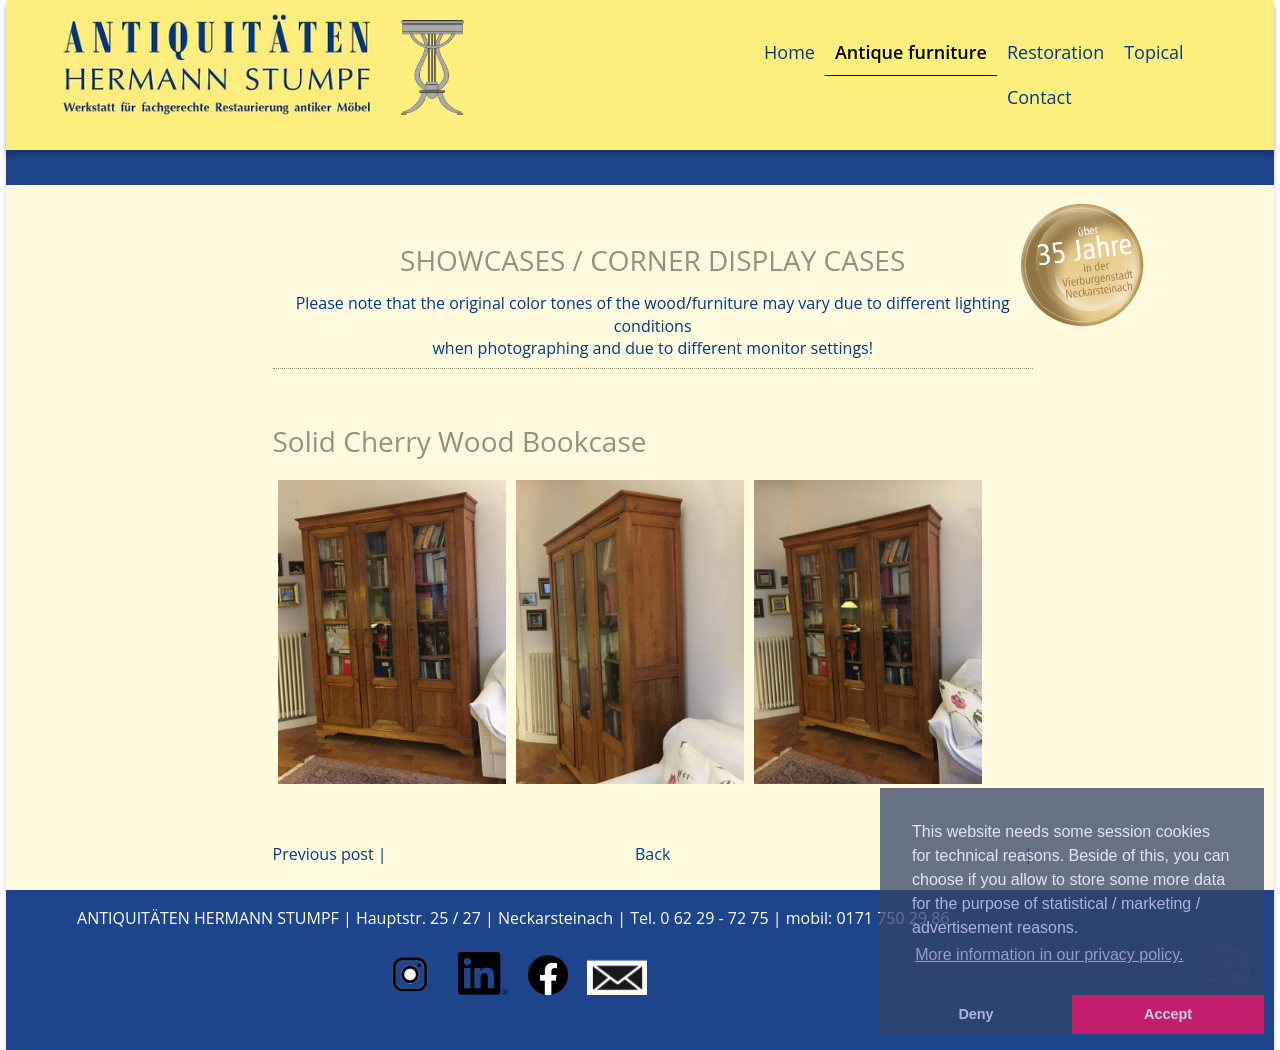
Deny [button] (975, 1014)
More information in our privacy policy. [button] (1049, 954)
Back (652, 854)
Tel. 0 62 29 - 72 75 (699, 918)
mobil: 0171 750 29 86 (868, 918)
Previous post (323, 854)
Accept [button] (1168, 1014)
